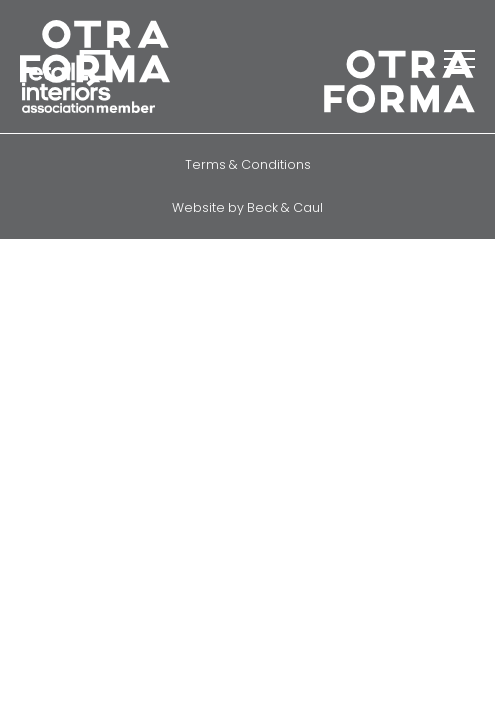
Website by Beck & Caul (247, 207)
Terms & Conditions (248, 164)
